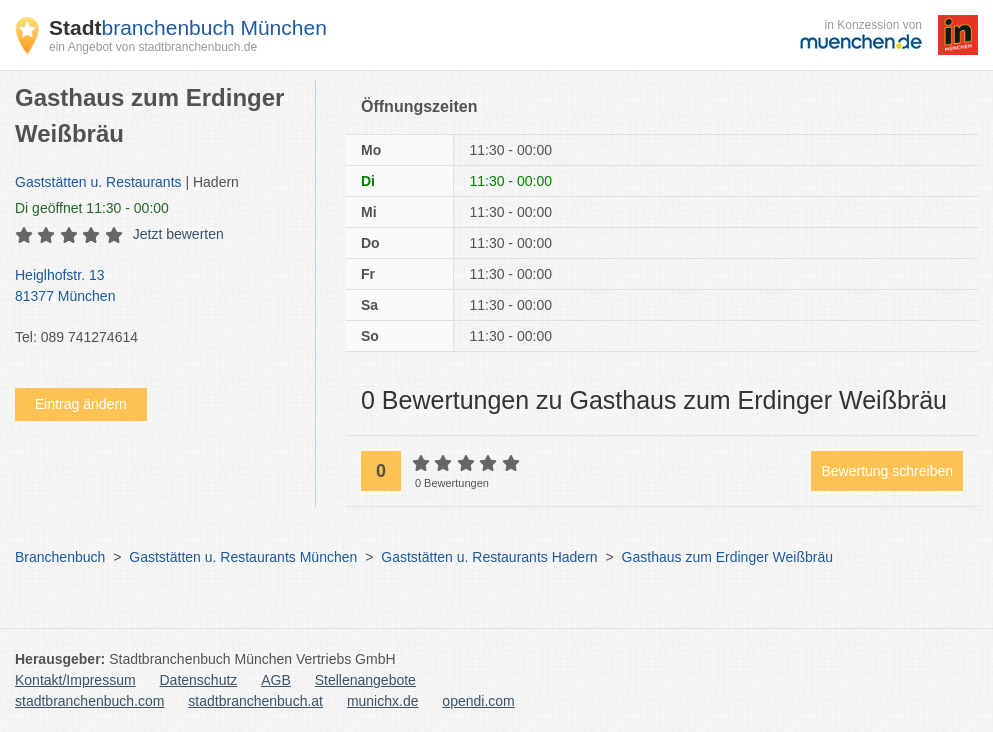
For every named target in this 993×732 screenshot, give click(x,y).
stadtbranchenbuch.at (255, 701)
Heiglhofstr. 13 (155, 287)
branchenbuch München (188, 27)
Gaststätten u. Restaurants (98, 182)
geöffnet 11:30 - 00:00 (92, 208)
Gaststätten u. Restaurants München (243, 557)
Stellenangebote (365, 680)
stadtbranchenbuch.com (89, 701)
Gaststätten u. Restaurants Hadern (489, 557)
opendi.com (478, 701)
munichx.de (383, 701)
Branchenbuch (60, 557)
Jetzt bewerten (178, 234)
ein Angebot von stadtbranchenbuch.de (153, 47)
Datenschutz (199, 680)
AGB (276, 680)
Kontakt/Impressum (75, 680)
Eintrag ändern (81, 404)
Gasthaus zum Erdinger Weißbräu (727, 557)
